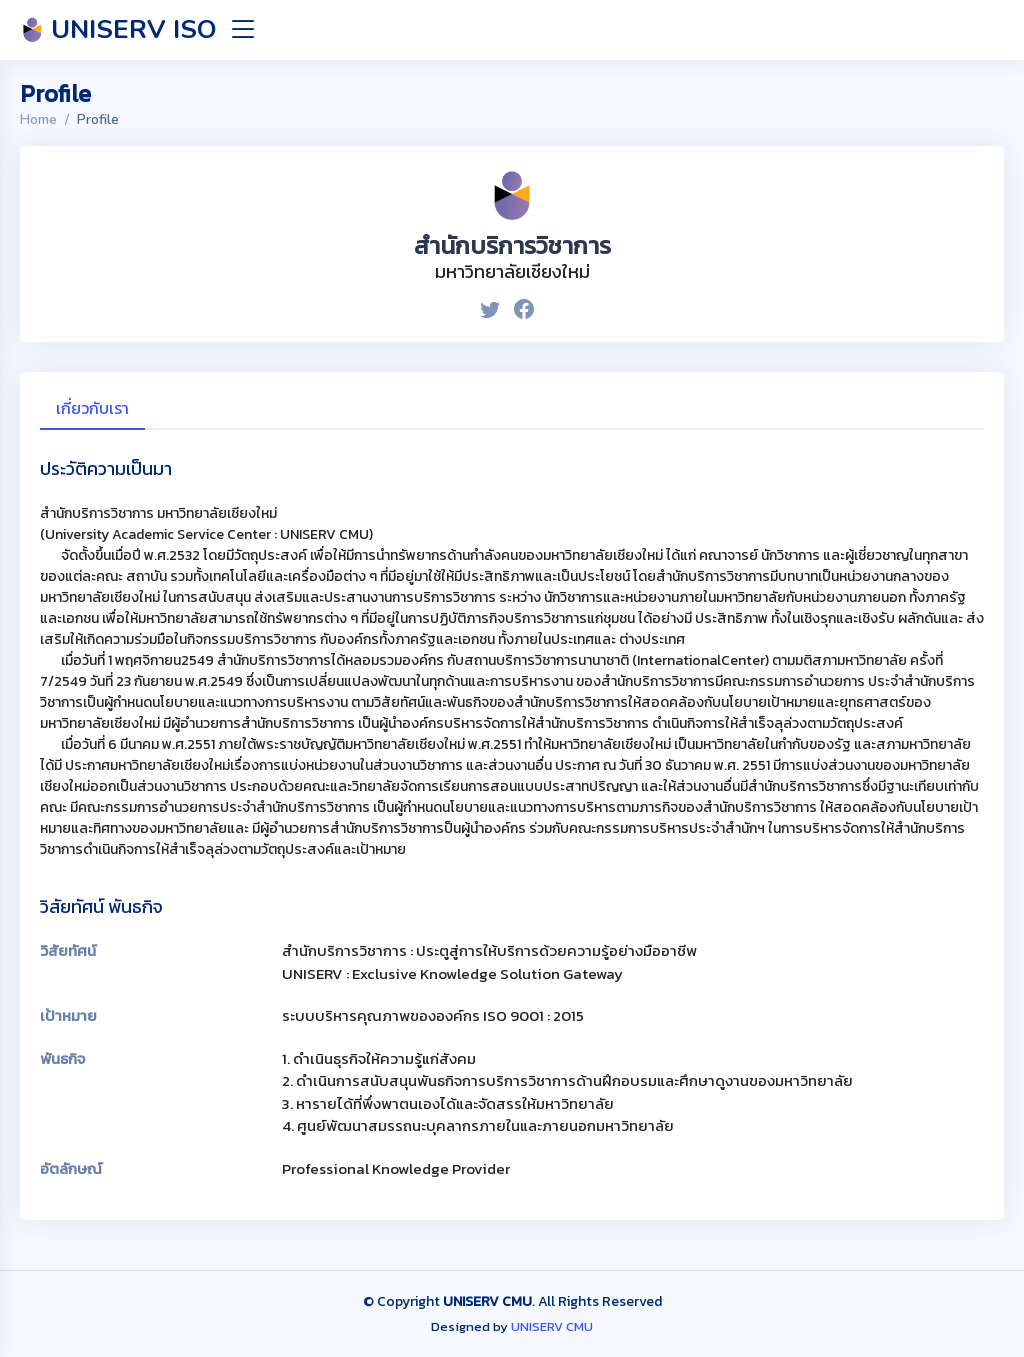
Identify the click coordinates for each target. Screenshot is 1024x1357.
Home (38, 119)
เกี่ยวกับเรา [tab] (92, 408)
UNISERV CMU (552, 1326)
